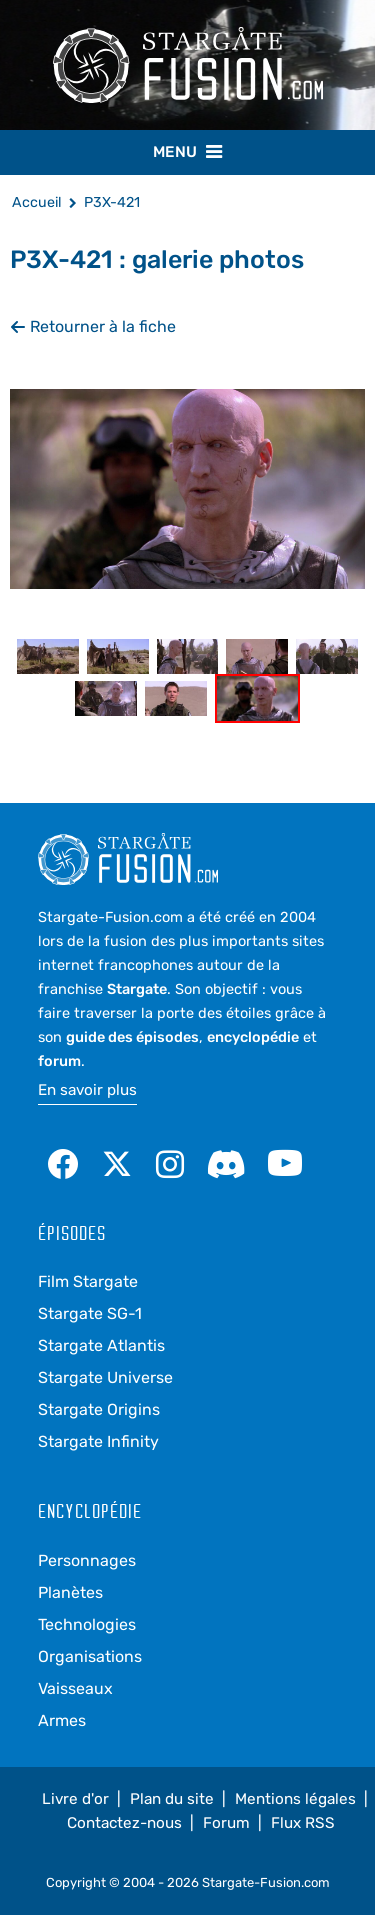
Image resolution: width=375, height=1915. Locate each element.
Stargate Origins (99, 1409)
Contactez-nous (124, 1823)
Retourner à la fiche (93, 326)
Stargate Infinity (98, 1441)
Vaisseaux (75, 1688)
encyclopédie (253, 1037)
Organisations (90, 1656)
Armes (62, 1720)
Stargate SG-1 (90, 1313)
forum (59, 1061)
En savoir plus (87, 1090)
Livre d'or (75, 1799)
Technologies (87, 1624)
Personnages (87, 1560)
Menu (187, 151)
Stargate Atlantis (101, 1345)
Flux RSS (303, 1823)
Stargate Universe (105, 1377)
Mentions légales (295, 1799)
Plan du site (172, 1799)
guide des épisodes (132, 1037)
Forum (226, 1823)
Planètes (70, 1592)
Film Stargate (88, 1281)
